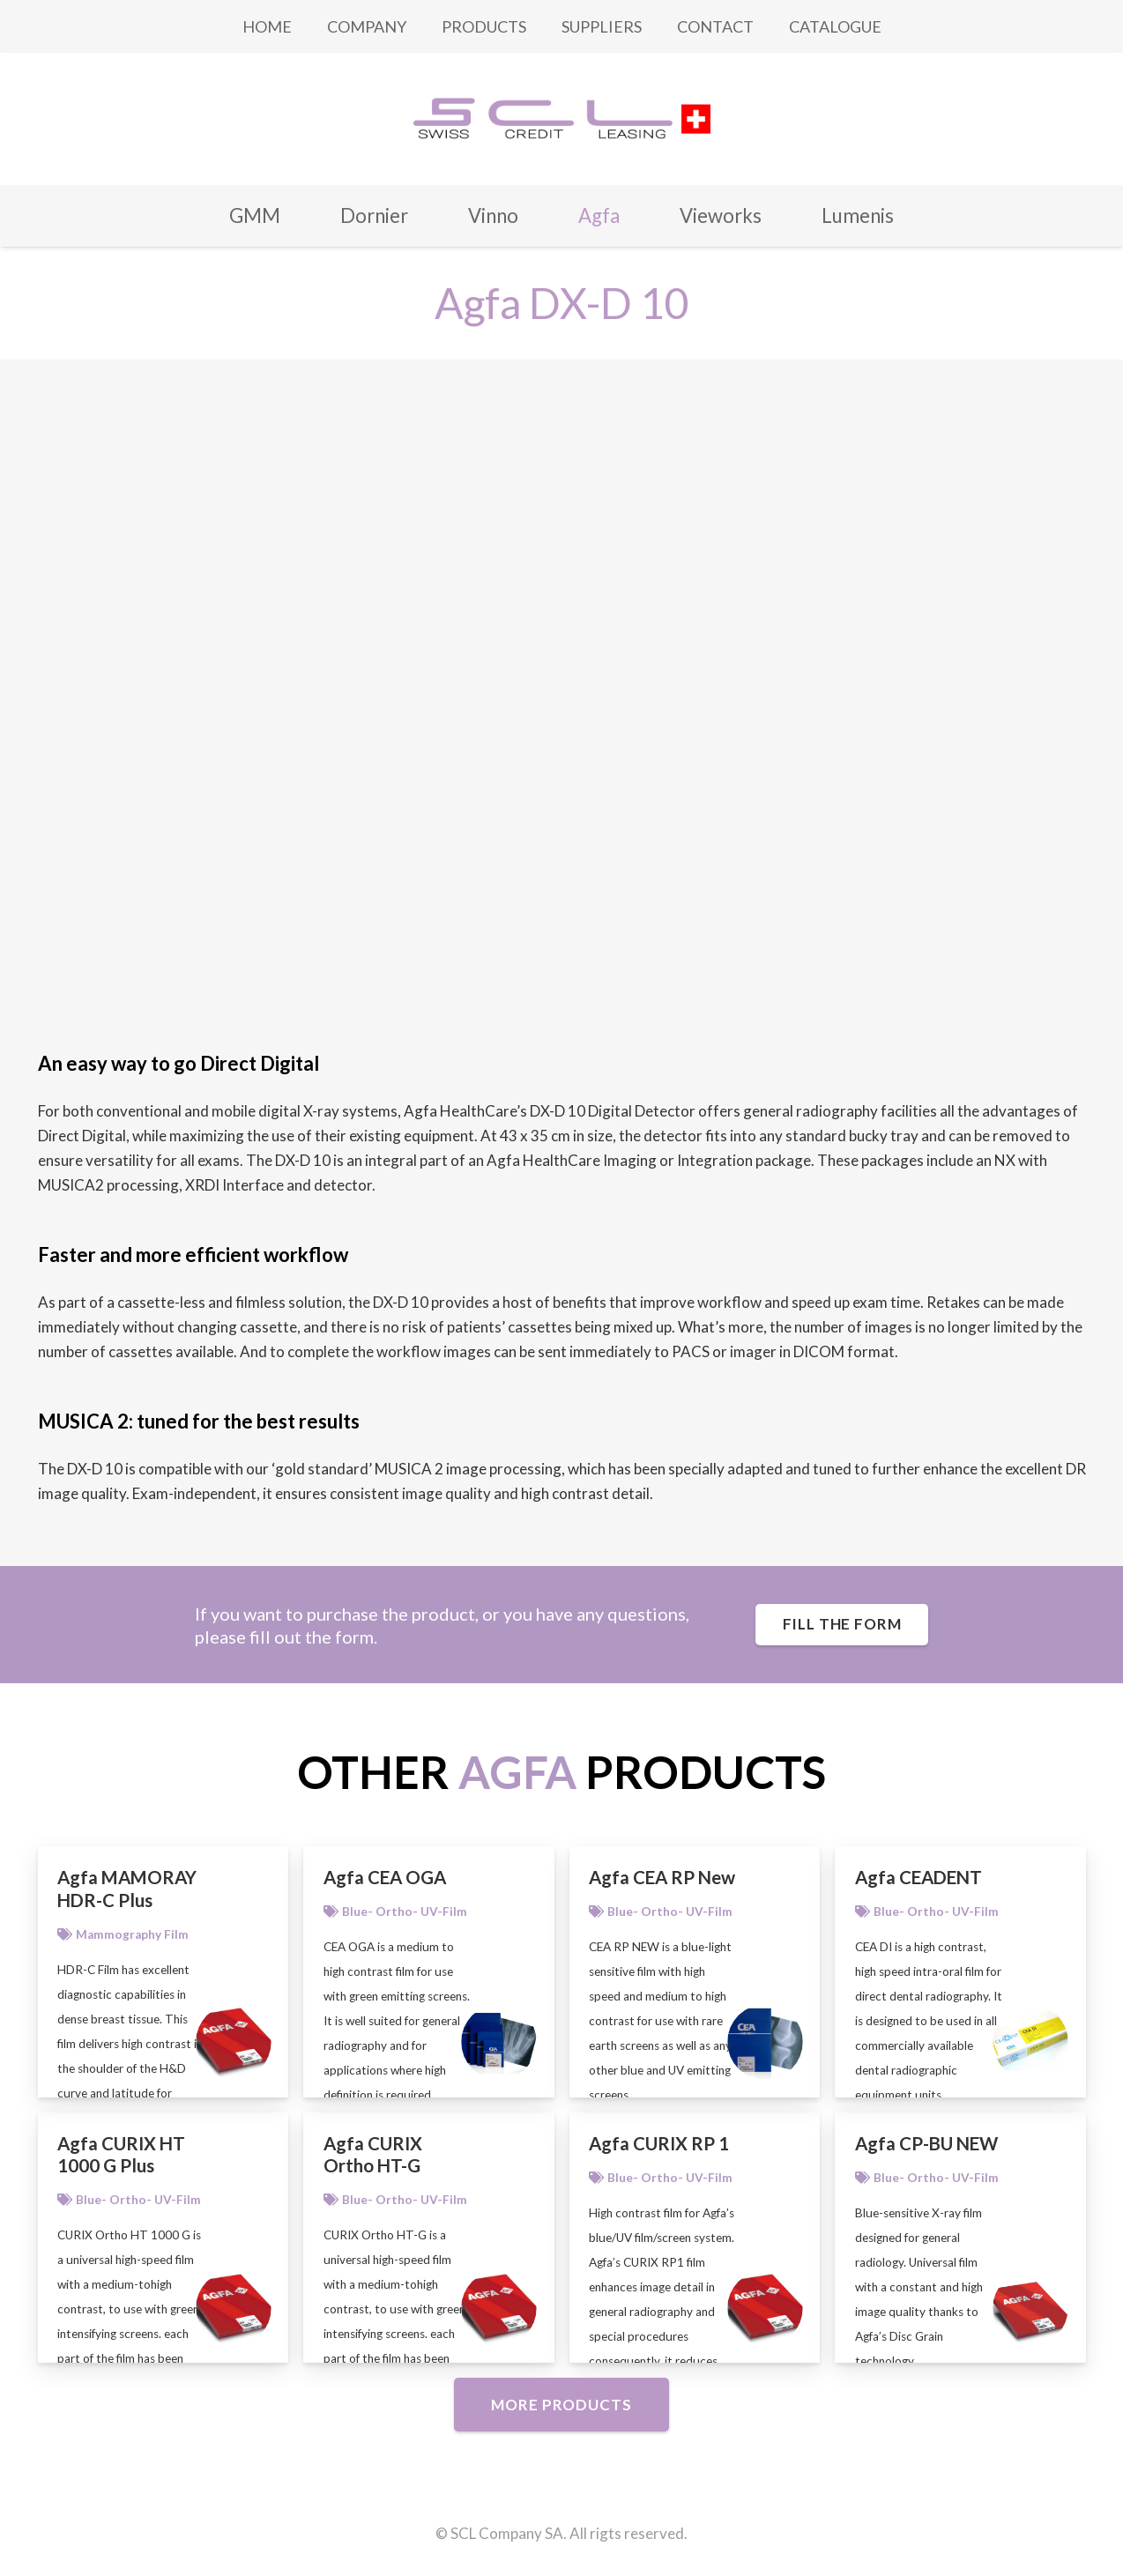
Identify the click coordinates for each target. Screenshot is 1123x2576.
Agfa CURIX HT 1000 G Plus (121, 2155)
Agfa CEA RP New (662, 1877)
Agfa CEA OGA (385, 1877)
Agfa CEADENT (918, 1877)
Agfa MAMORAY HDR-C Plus (127, 1889)
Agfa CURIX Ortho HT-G (373, 2155)
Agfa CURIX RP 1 (659, 2143)
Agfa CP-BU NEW (926, 2143)
